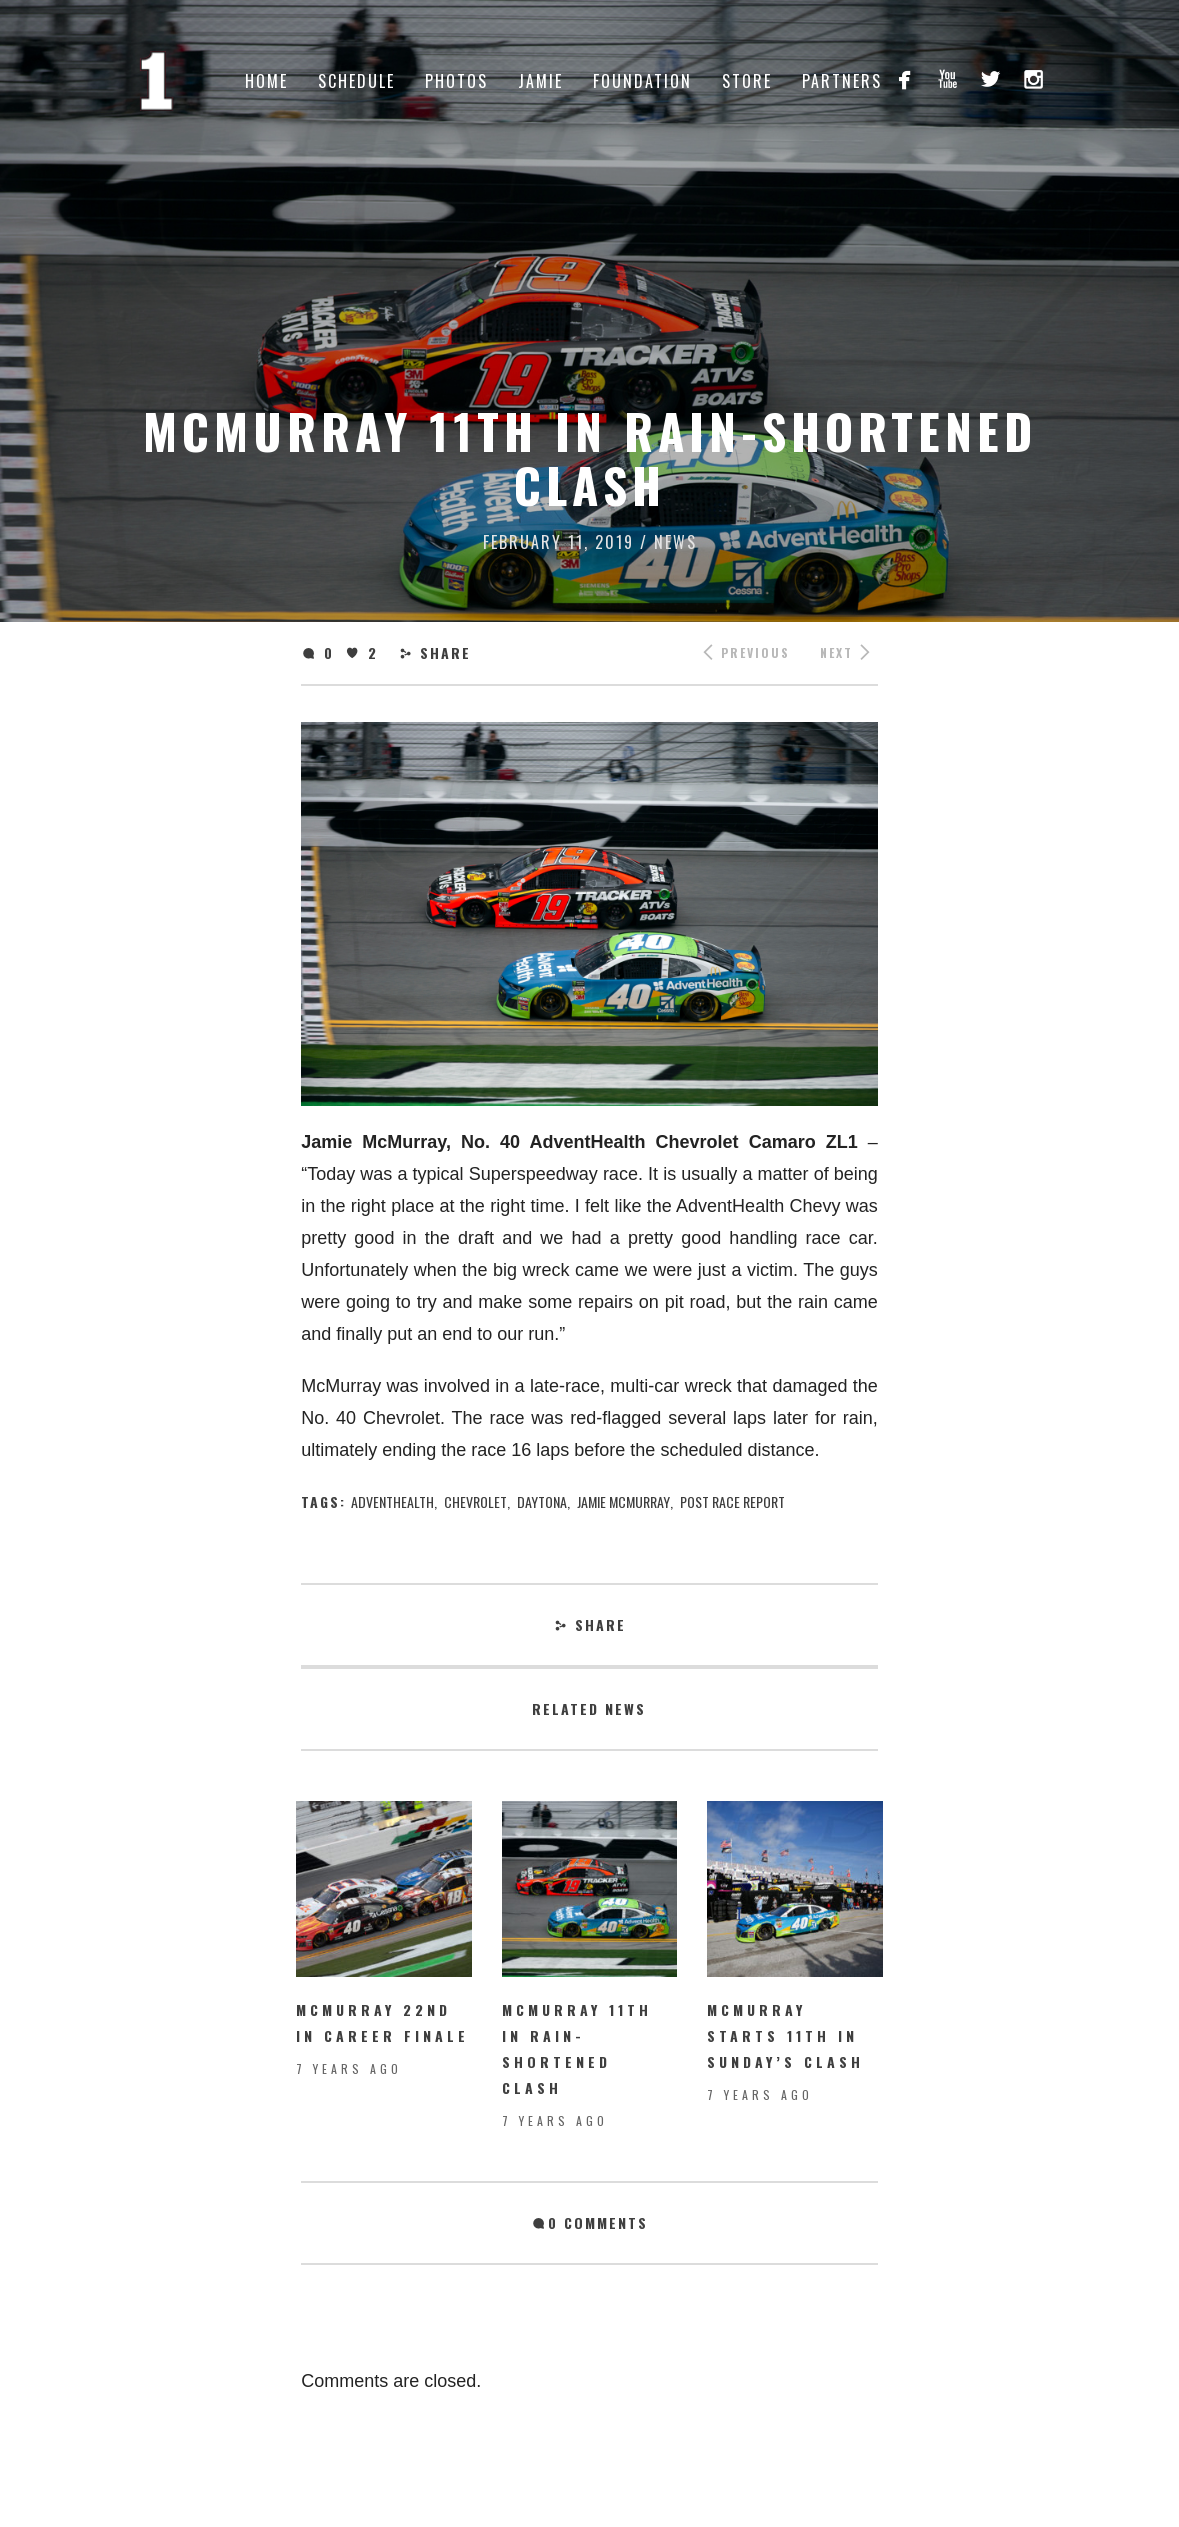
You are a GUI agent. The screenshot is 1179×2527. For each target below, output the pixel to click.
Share (445, 652)
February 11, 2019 (558, 542)
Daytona (542, 1501)
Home (266, 81)
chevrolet (475, 1501)
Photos (456, 81)
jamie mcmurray (623, 1501)
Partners (842, 81)
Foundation (642, 81)
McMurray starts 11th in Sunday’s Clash (785, 2035)
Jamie (540, 81)
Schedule (356, 81)
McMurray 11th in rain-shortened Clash (577, 2048)
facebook (904, 78)
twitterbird (990, 78)
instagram (1033, 78)
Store (747, 81)
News (675, 542)
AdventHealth (392, 1501)
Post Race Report (732, 1501)
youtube (947, 78)
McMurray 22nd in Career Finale (382, 2022)
